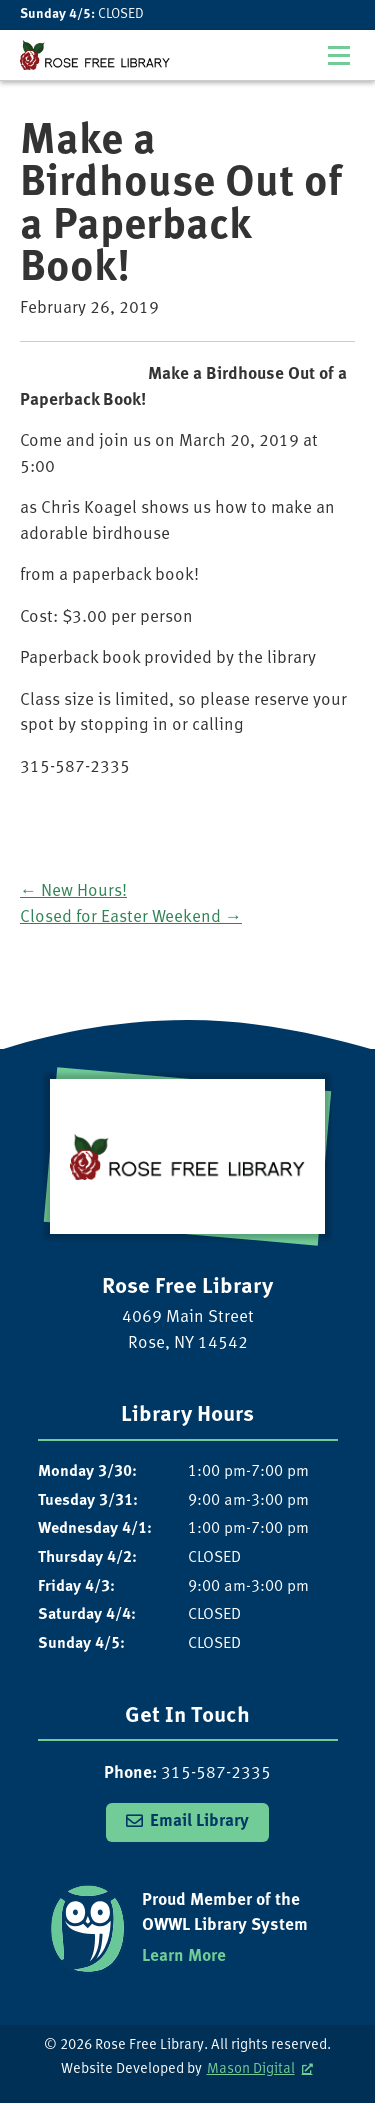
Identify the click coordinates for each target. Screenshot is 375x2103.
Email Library (199, 1821)
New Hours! (73, 891)
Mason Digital (251, 2069)
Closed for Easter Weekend (131, 917)
